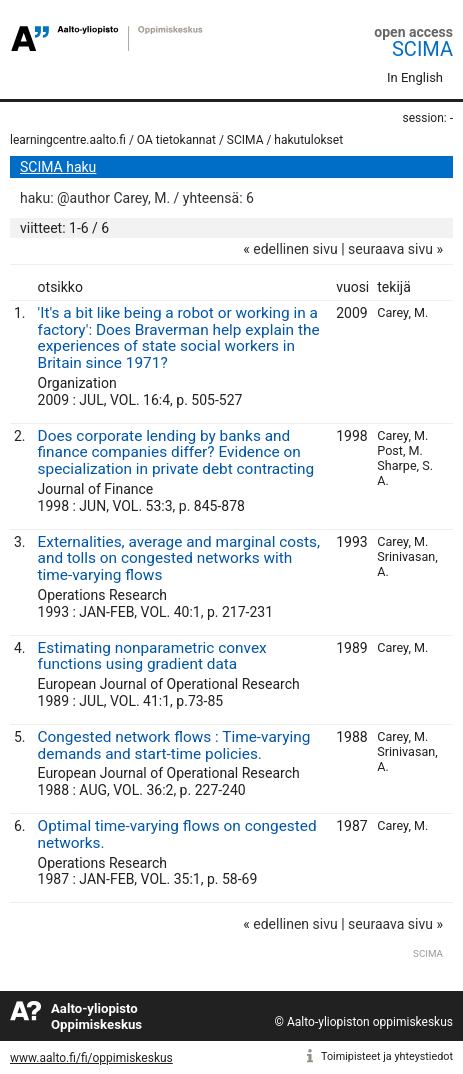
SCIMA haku (58, 167)
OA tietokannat (176, 140)
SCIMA (422, 49)
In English (415, 77)
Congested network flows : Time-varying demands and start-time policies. (174, 745)
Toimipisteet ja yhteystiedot (387, 1056)
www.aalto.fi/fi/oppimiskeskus (91, 1058)
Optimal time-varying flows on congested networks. (177, 834)
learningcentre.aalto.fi (68, 140)
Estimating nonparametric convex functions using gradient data (152, 656)
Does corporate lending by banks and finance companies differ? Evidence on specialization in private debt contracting (176, 453)
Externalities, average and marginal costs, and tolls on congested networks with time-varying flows (179, 559)
